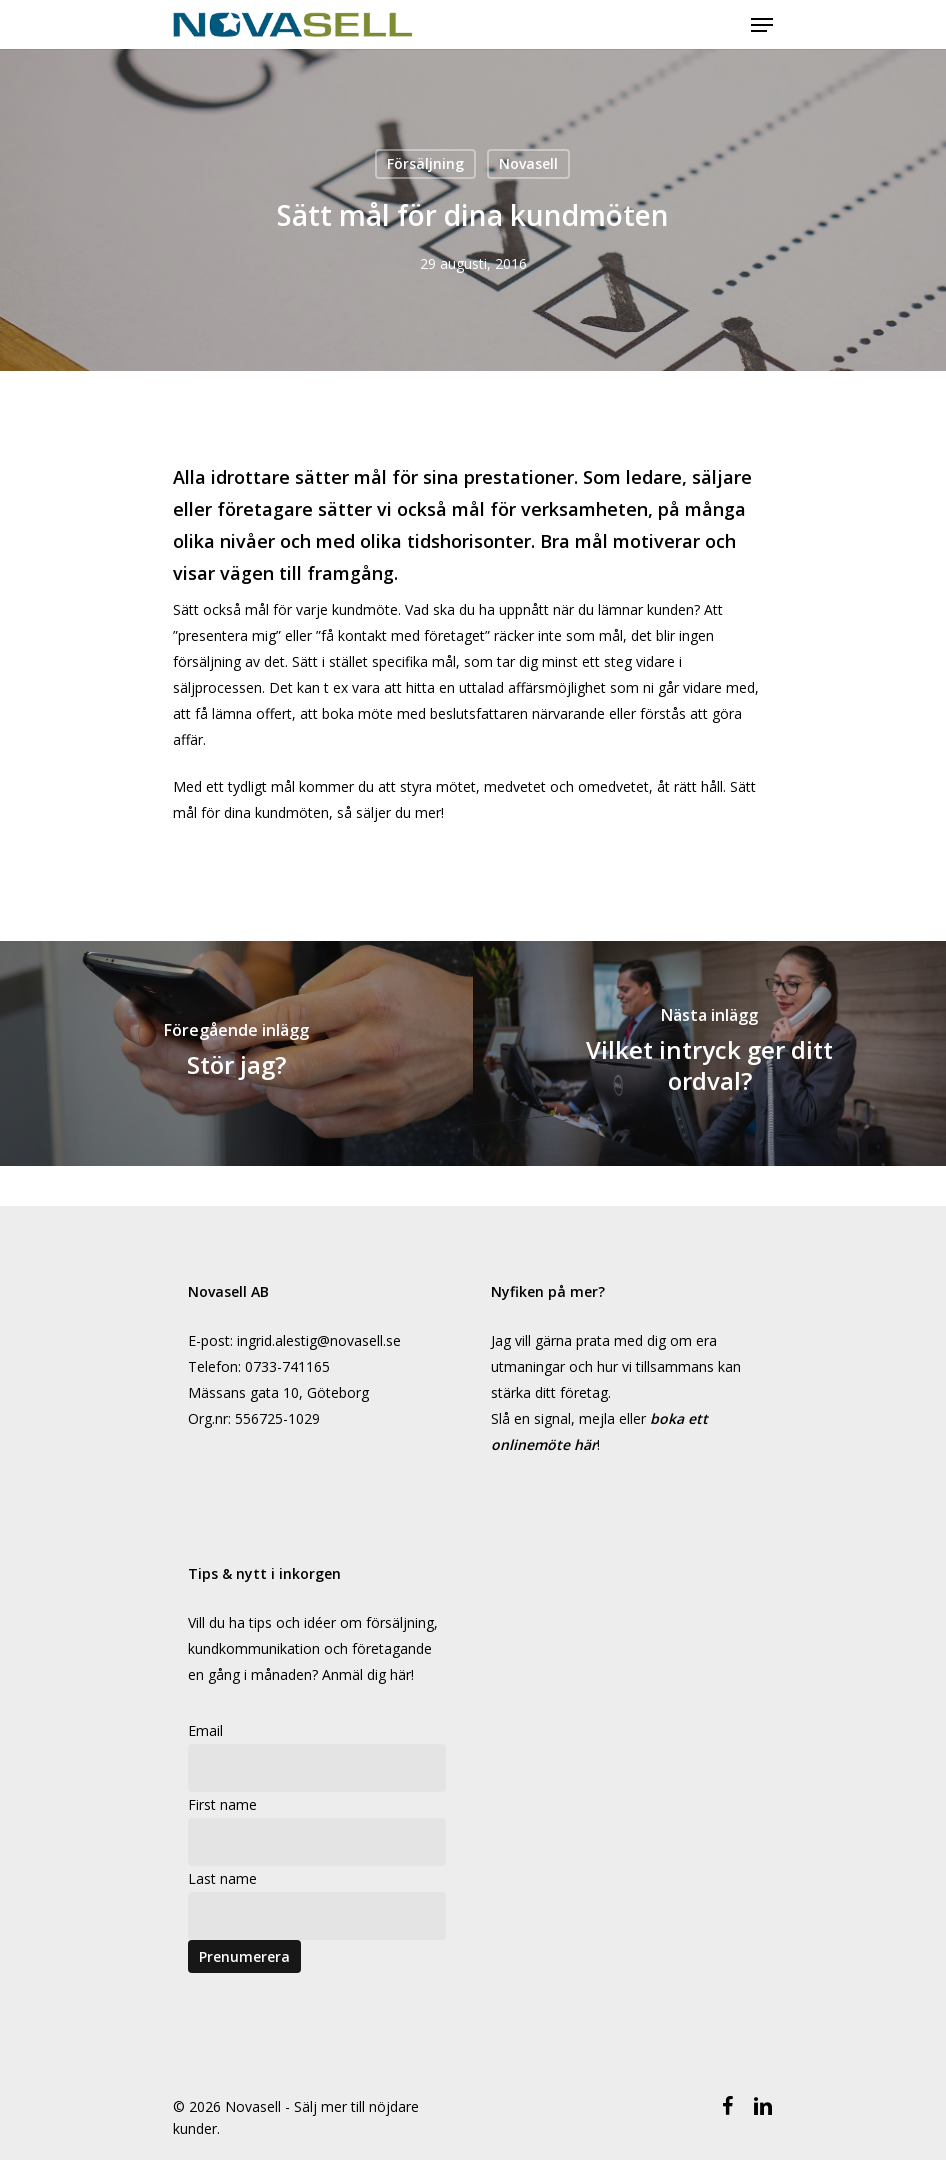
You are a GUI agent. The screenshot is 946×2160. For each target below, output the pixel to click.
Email (205, 1730)
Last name (222, 1878)
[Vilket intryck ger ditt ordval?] (709, 1053)
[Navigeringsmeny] (762, 25)
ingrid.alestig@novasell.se (319, 1340)
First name (222, 1804)
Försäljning (425, 163)
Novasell (528, 163)
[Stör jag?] (236, 1053)
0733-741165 (287, 1366)
